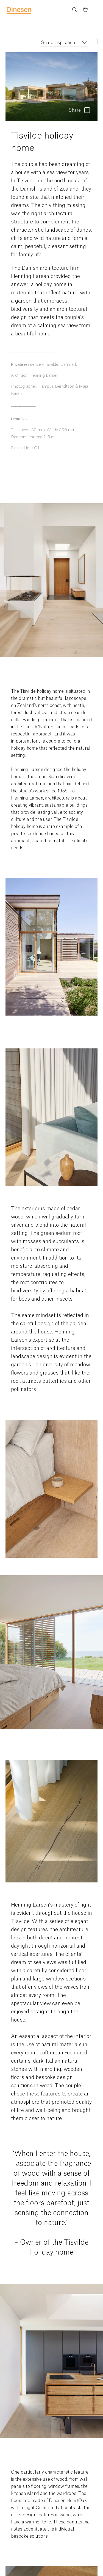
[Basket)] (85, 10)
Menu (96, 10)
